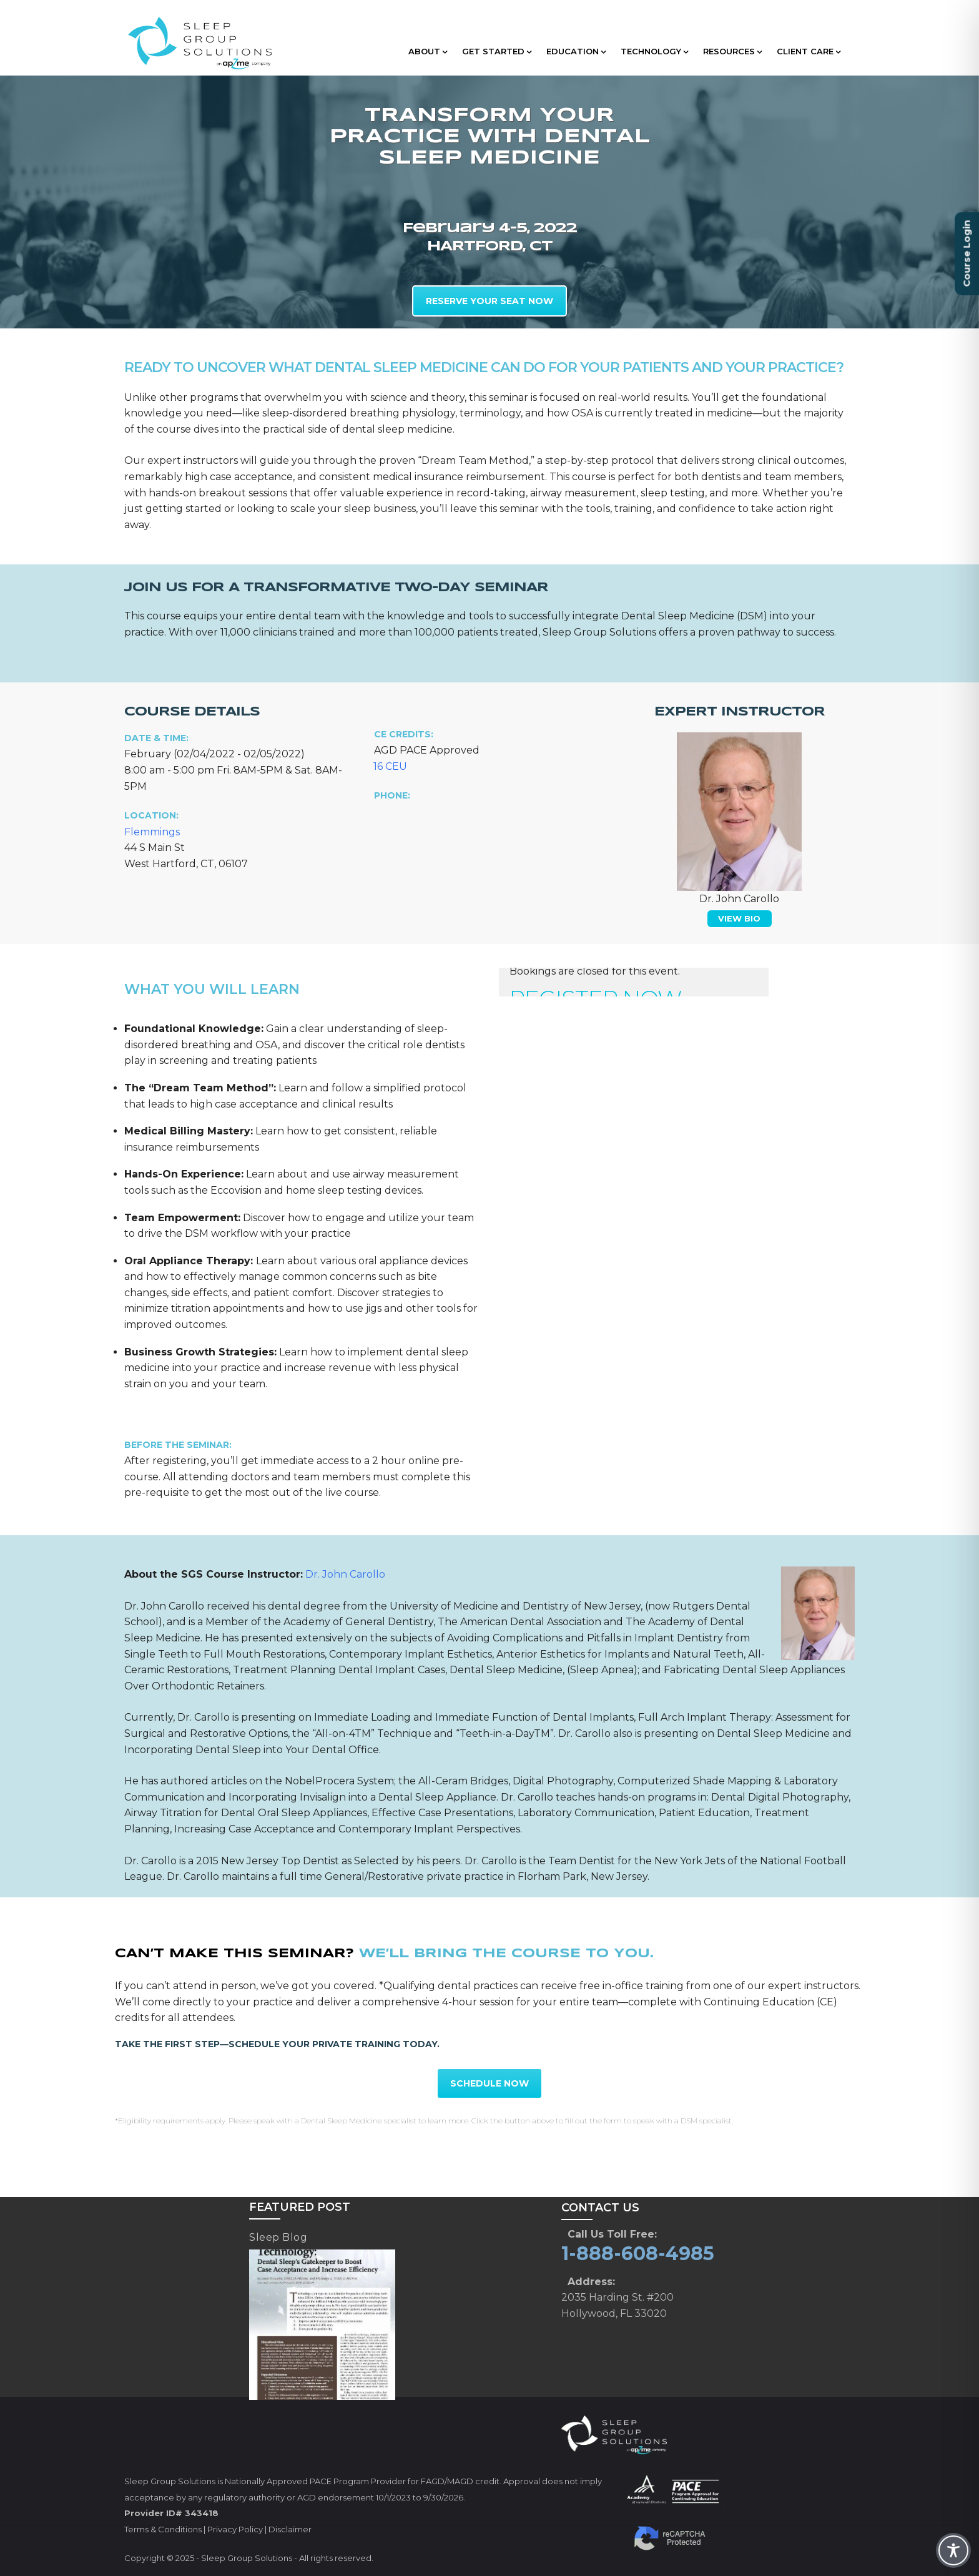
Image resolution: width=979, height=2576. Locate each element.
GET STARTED (496, 51)
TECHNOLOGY (654, 51)
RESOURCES (732, 51)
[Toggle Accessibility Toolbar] (953, 2550)
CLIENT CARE (808, 51)
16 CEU (390, 766)
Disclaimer (290, 2529)
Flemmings (152, 832)
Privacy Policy (235, 2529)
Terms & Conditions (163, 2529)
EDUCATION (576, 51)
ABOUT (427, 51)
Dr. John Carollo (345, 1574)
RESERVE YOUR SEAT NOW (489, 301)
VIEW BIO (739, 918)
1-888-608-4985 (637, 2253)
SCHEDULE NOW (489, 2083)
